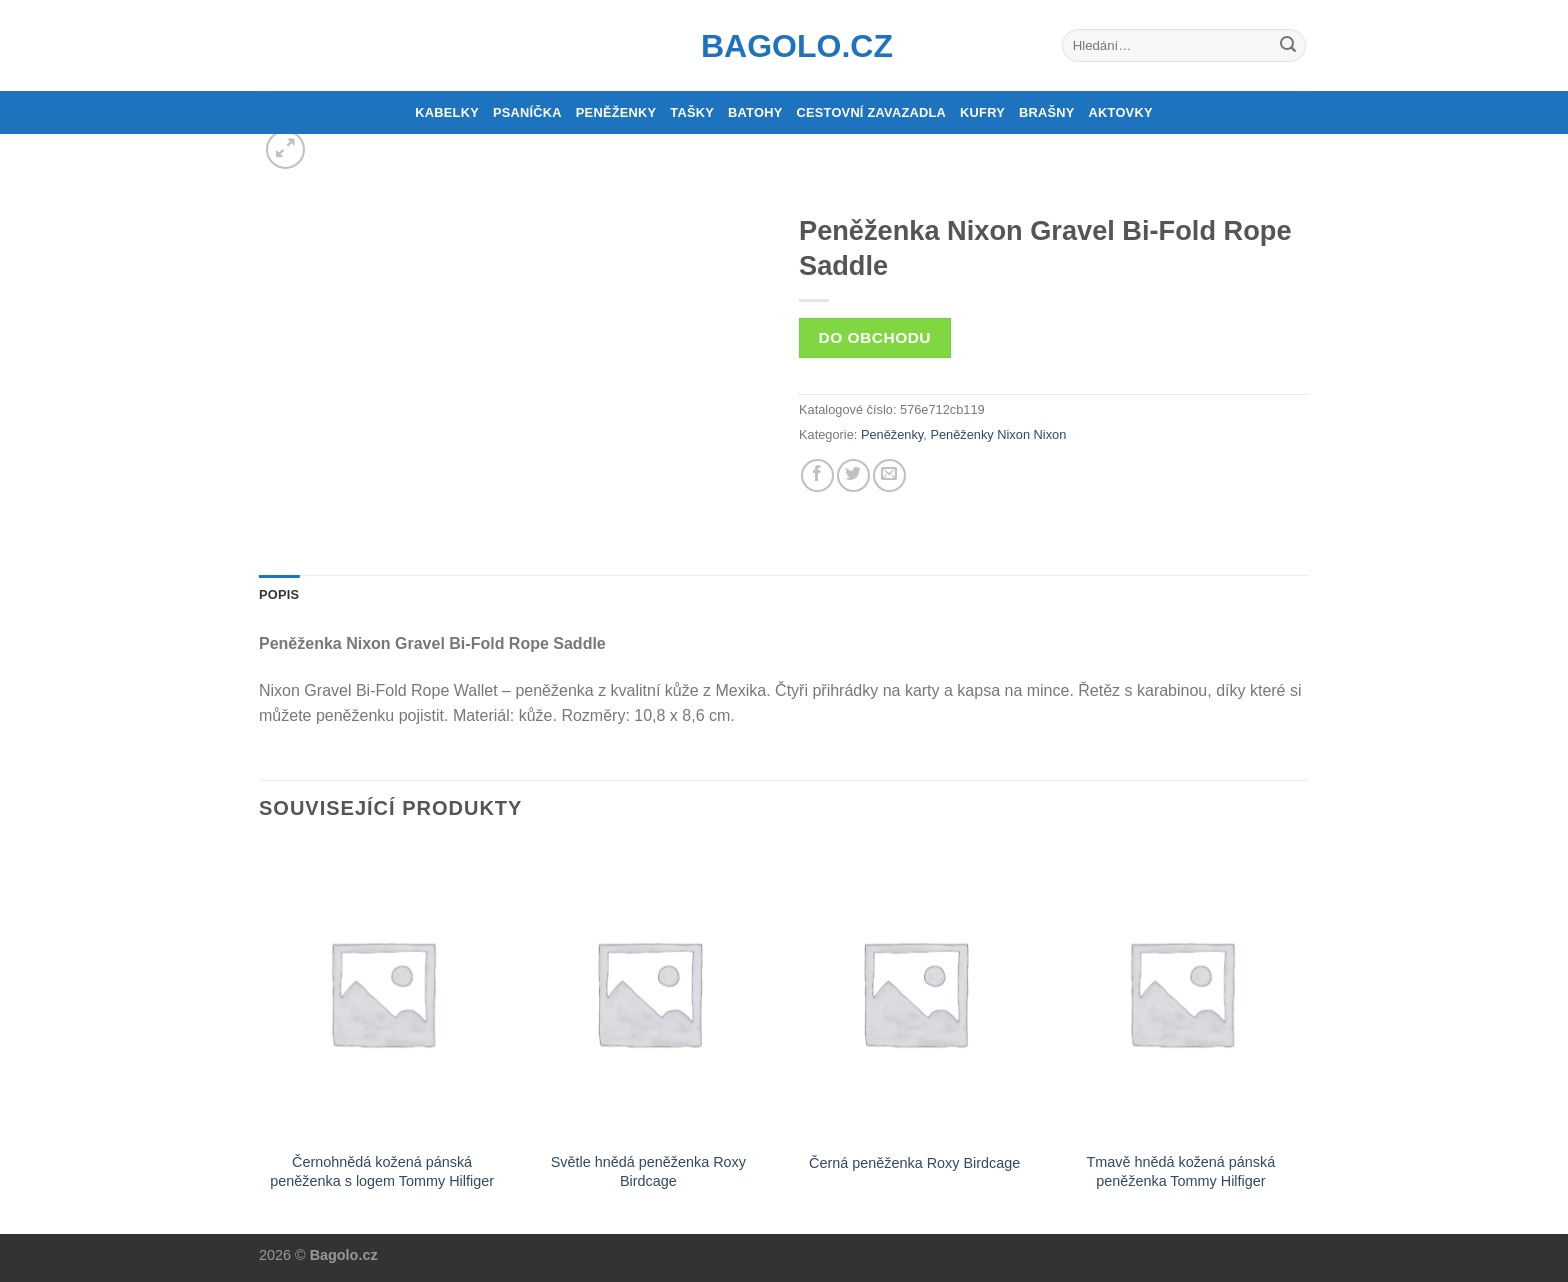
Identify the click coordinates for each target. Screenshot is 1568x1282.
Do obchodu (875, 337)
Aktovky (1121, 112)
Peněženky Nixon (980, 434)
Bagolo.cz (784, 46)
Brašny (1047, 112)
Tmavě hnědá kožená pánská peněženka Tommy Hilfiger (1180, 1171)
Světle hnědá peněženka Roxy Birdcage (648, 1171)
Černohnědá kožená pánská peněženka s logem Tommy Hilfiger (382, 1171)
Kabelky (447, 112)
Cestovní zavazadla (871, 112)
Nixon (1050, 434)
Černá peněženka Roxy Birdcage (914, 1163)
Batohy (755, 112)
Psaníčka (527, 112)
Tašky (692, 112)
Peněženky (616, 112)
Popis (279, 594)
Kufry (982, 112)
